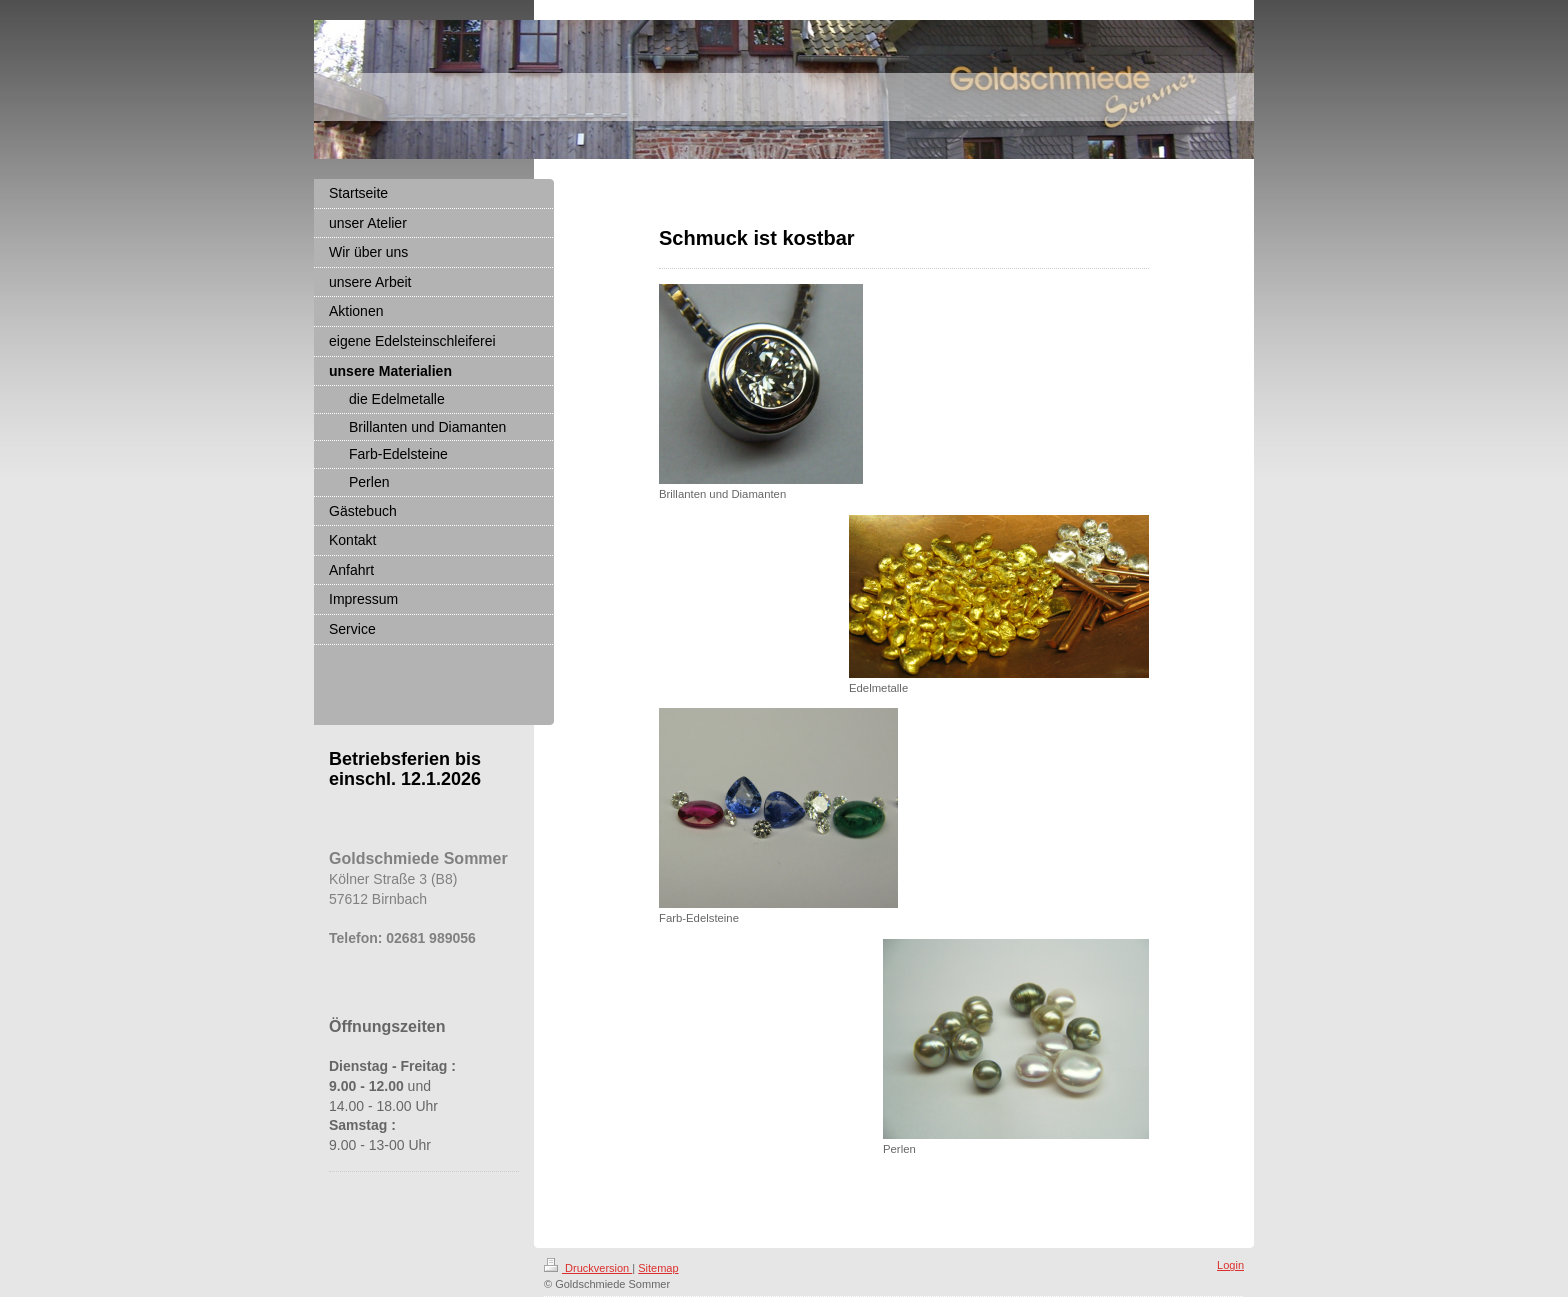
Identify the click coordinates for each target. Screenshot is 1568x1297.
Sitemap (658, 1268)
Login (1230, 1265)
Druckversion (588, 1268)
